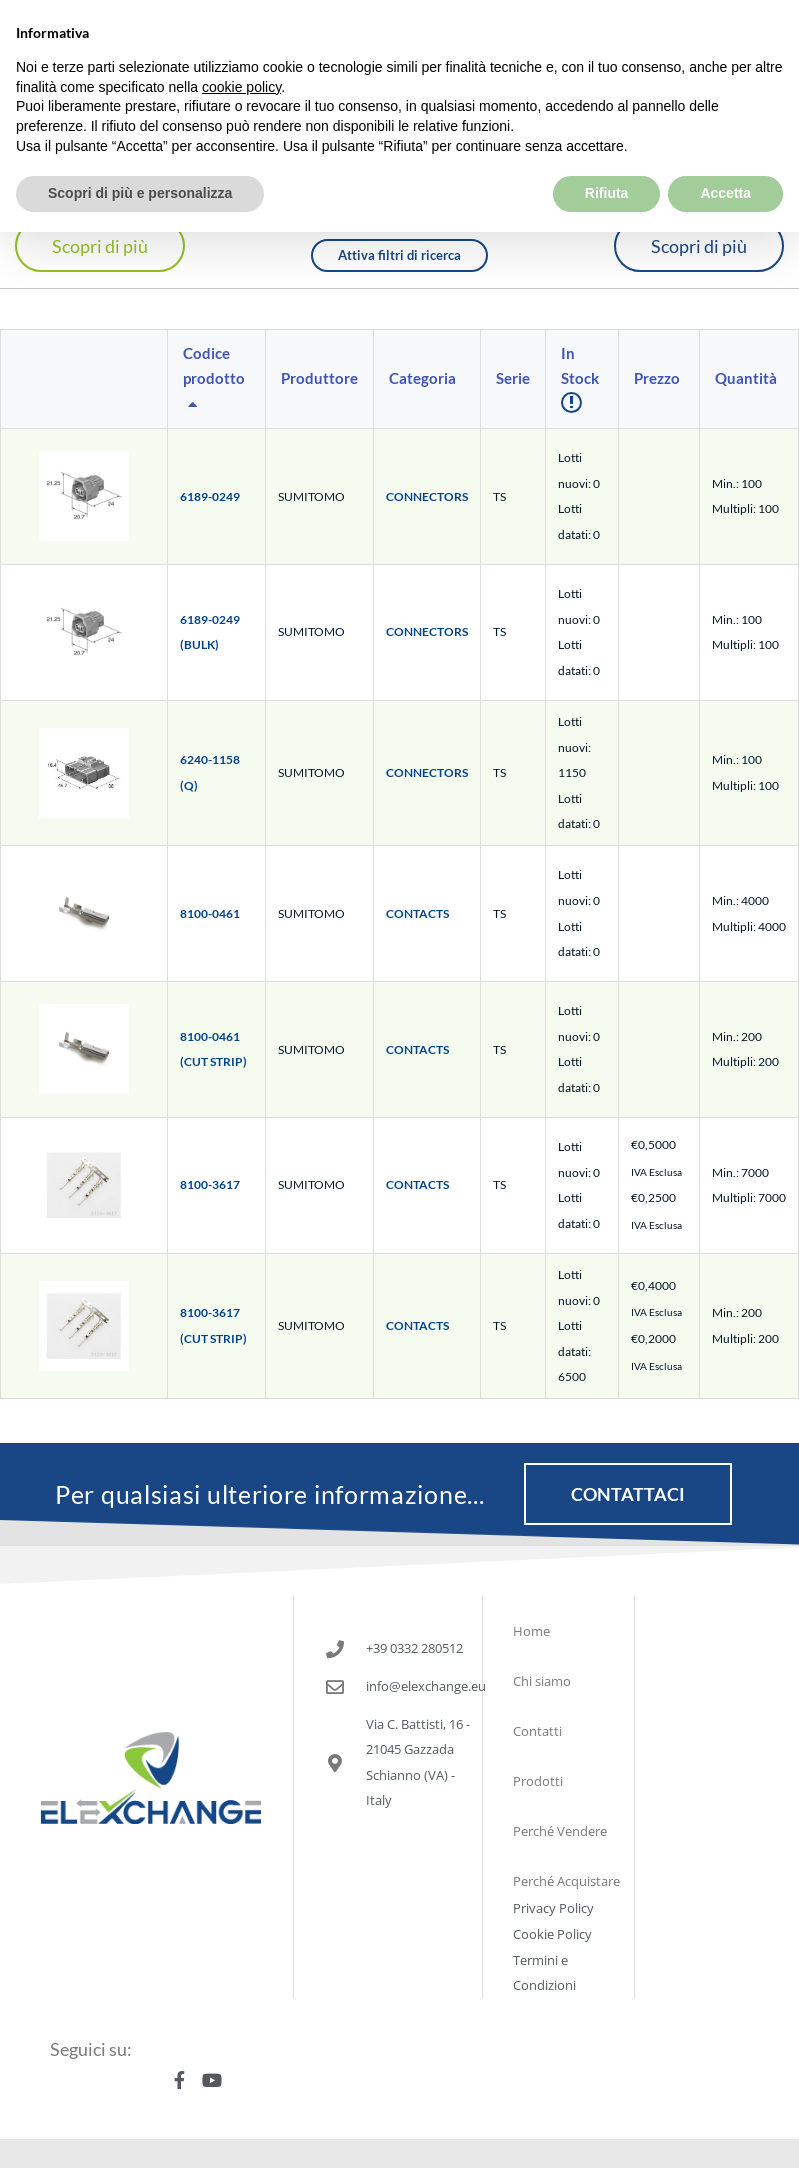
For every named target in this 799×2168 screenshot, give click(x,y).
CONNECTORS (427, 496)
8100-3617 (210, 1184)
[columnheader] (217, 379)
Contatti (537, 1731)
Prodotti (538, 1781)
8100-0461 (210, 913)
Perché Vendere (560, 1831)
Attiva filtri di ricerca (399, 255)
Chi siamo (542, 1681)
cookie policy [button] (241, 40)
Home (531, 1631)
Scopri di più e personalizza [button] (140, 146)
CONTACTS (417, 913)
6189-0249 (210, 496)
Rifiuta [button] (607, 146)
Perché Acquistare (566, 1881)
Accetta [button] (725, 146)
